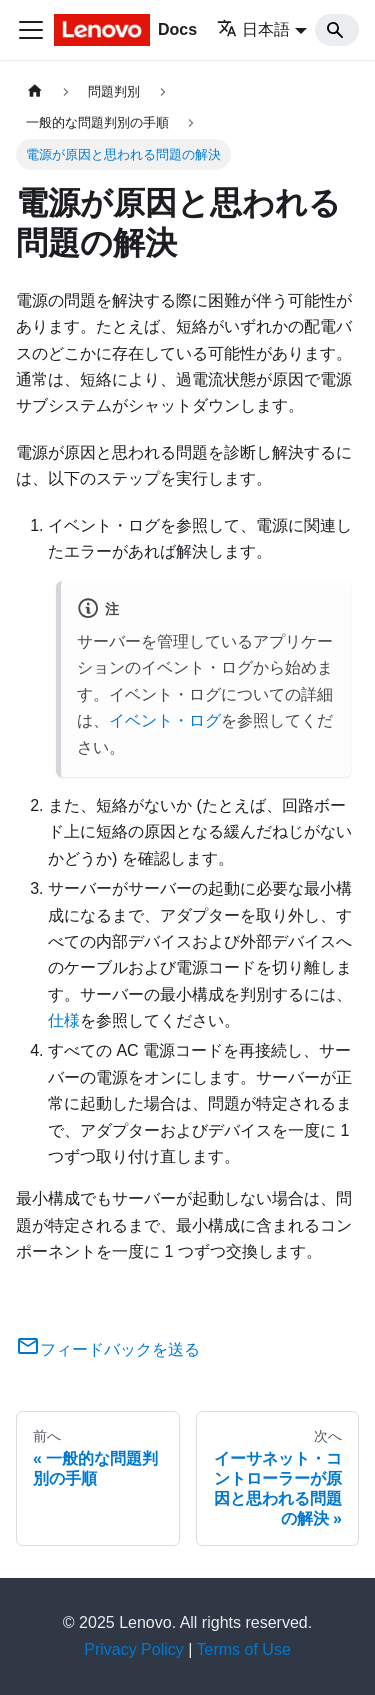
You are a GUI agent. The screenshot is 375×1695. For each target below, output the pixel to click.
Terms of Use (244, 1649)
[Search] (337, 30)
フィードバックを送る (108, 1349)
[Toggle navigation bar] (31, 30)
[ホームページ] (35, 91)
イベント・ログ (165, 720)
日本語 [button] (253, 29)
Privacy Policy (134, 1649)
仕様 (64, 1020)
